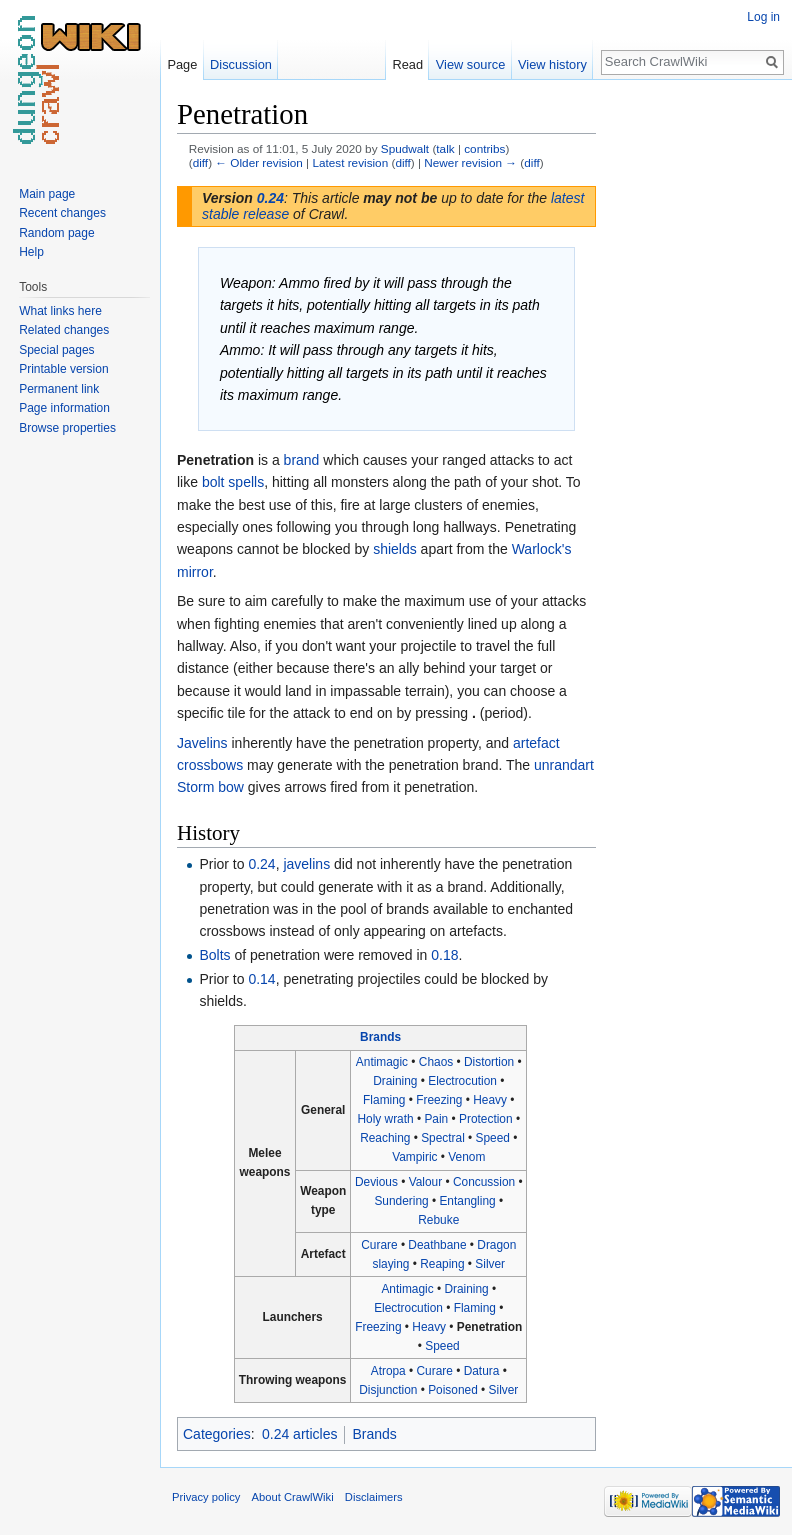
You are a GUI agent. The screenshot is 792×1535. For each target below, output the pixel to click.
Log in (763, 17)
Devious (376, 1182)
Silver (490, 1264)
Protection (486, 1119)
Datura (482, 1371)
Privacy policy (206, 1497)
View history (552, 64)
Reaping (442, 1264)
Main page (47, 194)
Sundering (401, 1201)
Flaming (384, 1100)
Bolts (214, 955)
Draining (395, 1081)
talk (445, 148)
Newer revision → (470, 162)
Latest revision (350, 162)
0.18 (444, 955)
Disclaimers (374, 1497)
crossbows (210, 765)
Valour (426, 1182)
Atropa (388, 1371)
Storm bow (210, 787)
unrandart (564, 765)
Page (182, 64)
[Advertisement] (696, 396)
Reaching (385, 1138)
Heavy (490, 1100)
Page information (64, 408)
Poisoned (453, 1390)
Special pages (56, 350)
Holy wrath (385, 1119)
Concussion (484, 1182)
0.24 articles (299, 1434)
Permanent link (59, 389)
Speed (493, 1138)
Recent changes (62, 213)
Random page (56, 233)
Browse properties (67, 428)
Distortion (489, 1062)
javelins (306, 864)
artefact (536, 743)
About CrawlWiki (293, 1497)
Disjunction (388, 1390)
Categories (217, 1434)
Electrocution (462, 1081)
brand (302, 460)
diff (200, 162)
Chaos (436, 1062)
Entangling (467, 1201)
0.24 (270, 198)
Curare (379, 1245)
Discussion (241, 64)
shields (395, 549)
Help (31, 252)
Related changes (64, 330)
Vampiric (414, 1157)
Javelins (202, 743)
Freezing (439, 1100)
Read (407, 64)
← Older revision (259, 162)
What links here (60, 311)
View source (470, 64)
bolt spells (233, 482)
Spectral (443, 1138)
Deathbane (437, 1245)
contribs (484, 148)
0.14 (261, 979)
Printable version (63, 369)
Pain (436, 1119)
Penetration (489, 1327)
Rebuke (438, 1220)
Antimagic (382, 1062)
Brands (380, 1037)
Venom (466, 1157)
